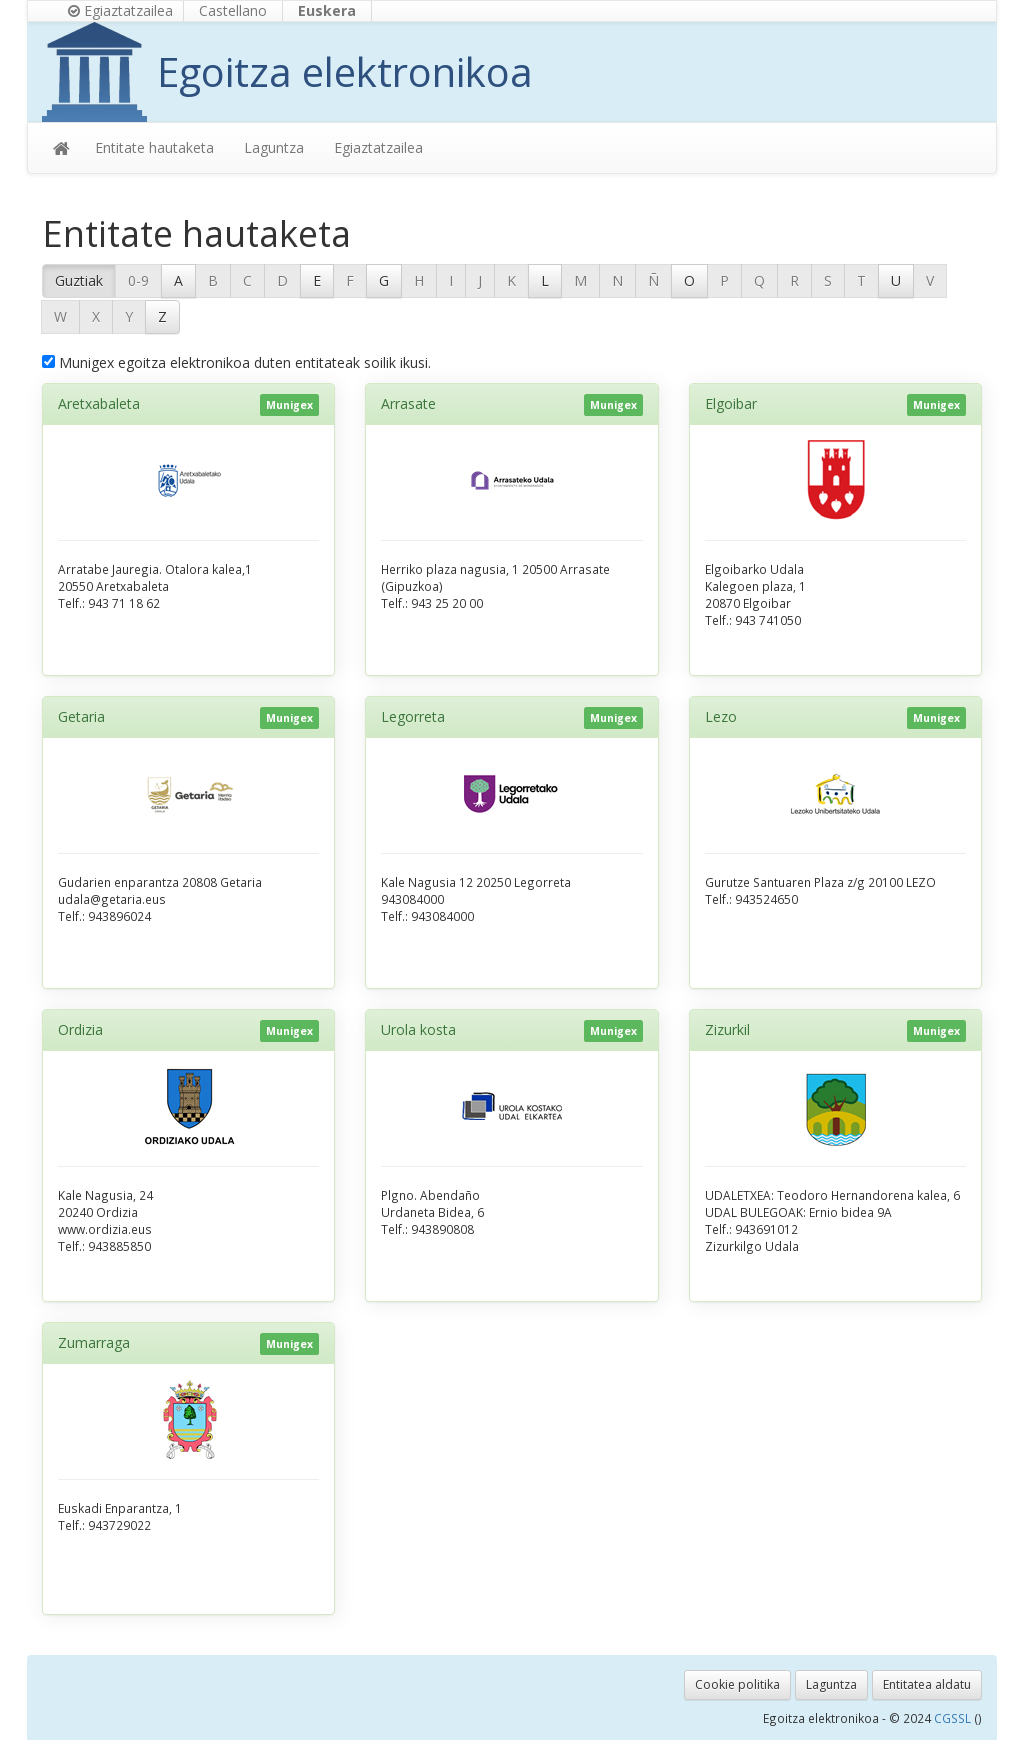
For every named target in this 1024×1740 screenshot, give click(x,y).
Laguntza (274, 147)
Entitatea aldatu (927, 1684)
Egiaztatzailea (120, 10)
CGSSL (954, 1718)
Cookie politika (737, 1684)
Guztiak (79, 280)
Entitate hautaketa (154, 147)
